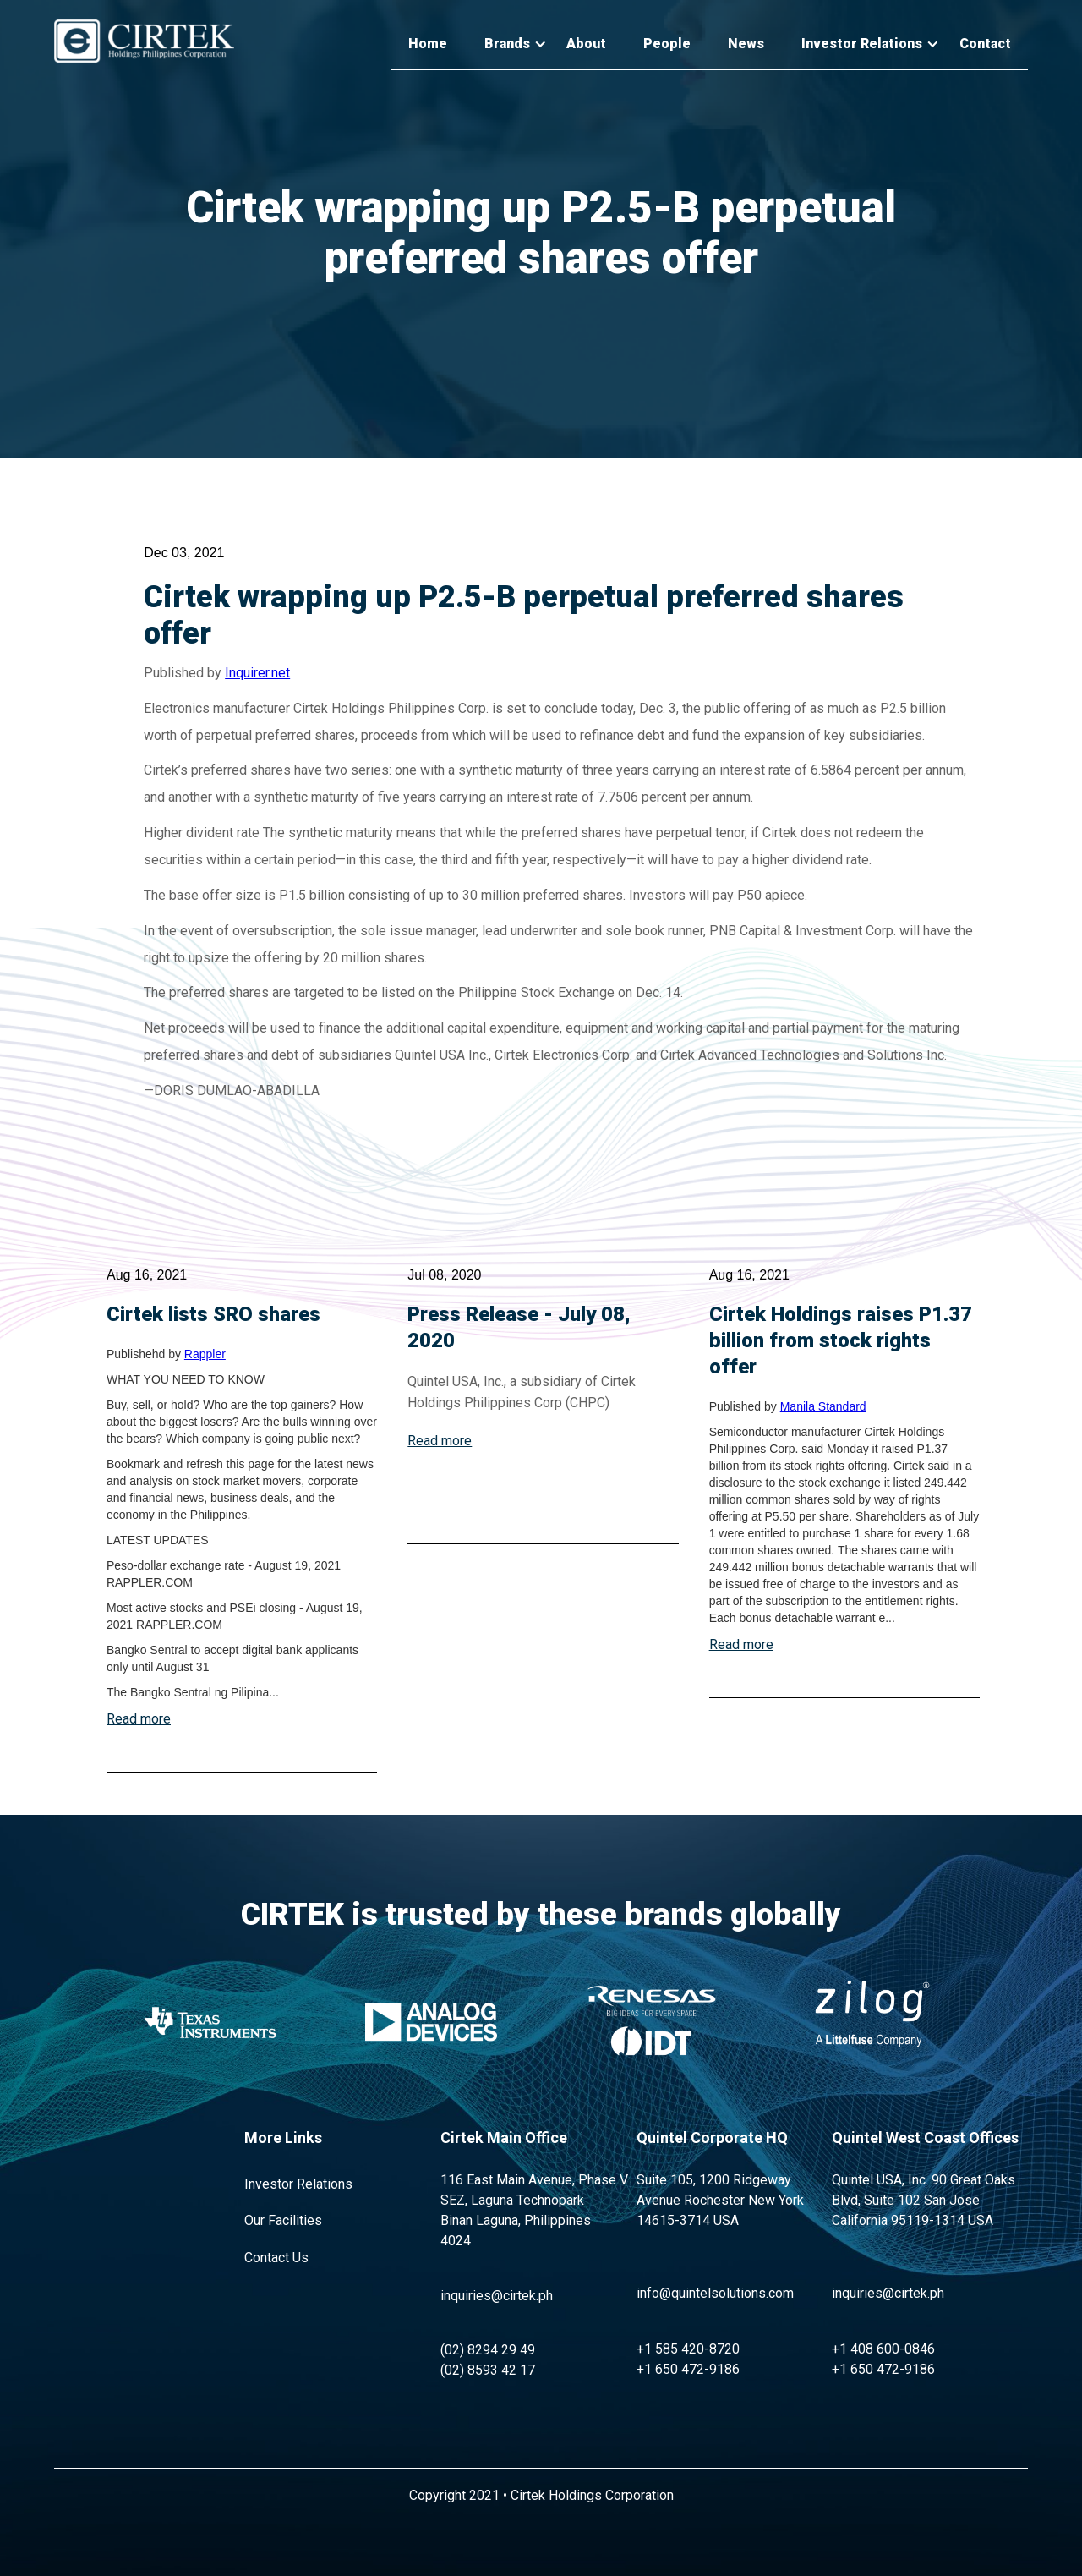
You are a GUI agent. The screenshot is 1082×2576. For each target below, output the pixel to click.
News (746, 44)
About (586, 44)
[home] (144, 41)
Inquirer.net (257, 673)
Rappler (205, 1354)
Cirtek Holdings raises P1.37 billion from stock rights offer (840, 1340)
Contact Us (276, 2258)
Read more (139, 1719)
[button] (507, 44)
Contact (985, 44)
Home (427, 44)
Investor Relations (298, 2184)
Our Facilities (283, 2220)
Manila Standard (823, 1406)
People (667, 44)
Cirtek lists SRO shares (213, 1314)
